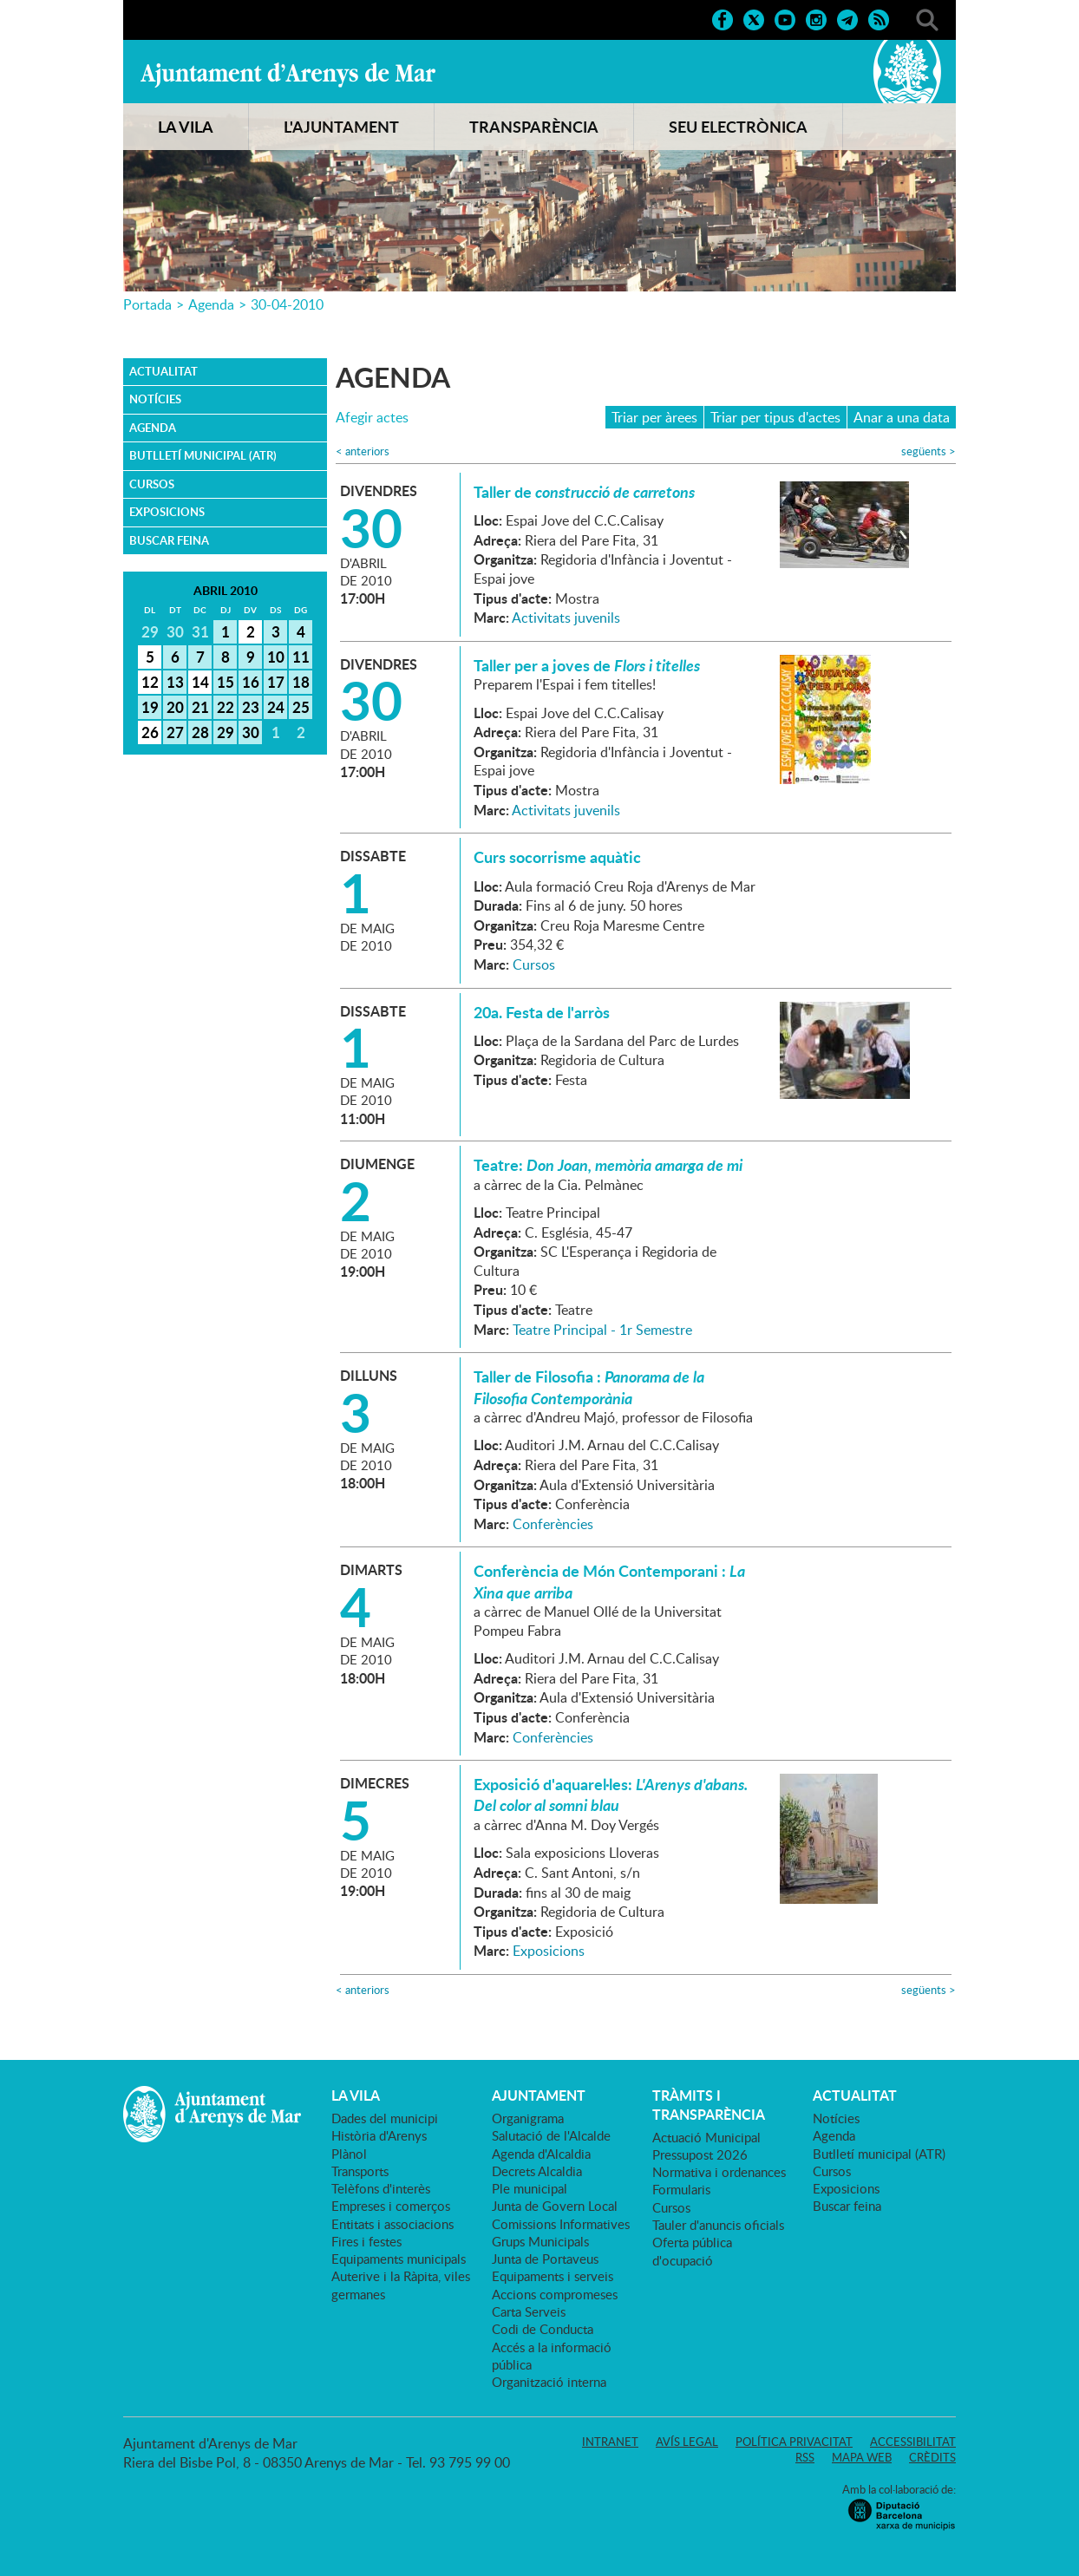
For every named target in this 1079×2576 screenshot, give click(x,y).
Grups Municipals (540, 2241)
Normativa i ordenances (719, 2171)
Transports (360, 2171)
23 (250, 706)
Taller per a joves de (587, 665)
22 (225, 706)
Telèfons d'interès (380, 2188)
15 (225, 681)
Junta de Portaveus (545, 2258)
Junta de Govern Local (555, 2205)
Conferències (553, 1523)
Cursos (151, 484)
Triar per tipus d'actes (775, 417)
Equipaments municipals (398, 2258)
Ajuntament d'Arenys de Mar (288, 75)
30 (250, 732)
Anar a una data (901, 417)
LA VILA (185, 126)
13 (175, 681)
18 (301, 681)
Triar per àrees (654, 417)
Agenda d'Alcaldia (541, 2153)
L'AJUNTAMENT (341, 126)
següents (928, 451)
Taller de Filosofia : (589, 1387)
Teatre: (608, 1165)
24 (275, 706)
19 (150, 706)
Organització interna (549, 2381)
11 (301, 656)
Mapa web (862, 2457)
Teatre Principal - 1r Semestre (602, 1329)
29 (225, 732)
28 (200, 732)
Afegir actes (372, 418)
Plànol (349, 2153)
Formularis (681, 2189)
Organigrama (528, 2118)
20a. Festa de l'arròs (542, 1012)
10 (275, 656)
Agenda (211, 304)
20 (175, 706)
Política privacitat (794, 2441)
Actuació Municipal (706, 2137)
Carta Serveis (529, 2311)
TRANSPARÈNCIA (533, 126)
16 (250, 681)
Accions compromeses (555, 2294)
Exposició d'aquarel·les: (611, 1794)
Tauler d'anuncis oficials (718, 2224)
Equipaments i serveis (552, 2276)
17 (275, 681)
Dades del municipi (384, 2118)
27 (175, 732)
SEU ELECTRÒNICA (738, 126)
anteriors (362, 451)
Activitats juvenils (566, 617)
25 (301, 706)
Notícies (155, 399)
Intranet (610, 2441)
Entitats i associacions (392, 2224)
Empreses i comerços (390, 2205)
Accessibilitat (913, 2441)
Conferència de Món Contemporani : (609, 1581)
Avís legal (687, 2441)
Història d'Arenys (379, 2135)
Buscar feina (169, 540)
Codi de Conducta (542, 2328)
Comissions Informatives (561, 2224)
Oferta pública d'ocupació (692, 2250)
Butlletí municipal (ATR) (203, 455)
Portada (147, 304)
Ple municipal (529, 2188)
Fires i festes (366, 2241)
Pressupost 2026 (700, 2154)
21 (200, 706)
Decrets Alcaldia (537, 2171)
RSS (804, 2457)
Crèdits (932, 2457)
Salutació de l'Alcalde (551, 2135)
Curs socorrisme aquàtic (557, 857)
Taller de (584, 492)
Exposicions (167, 512)
